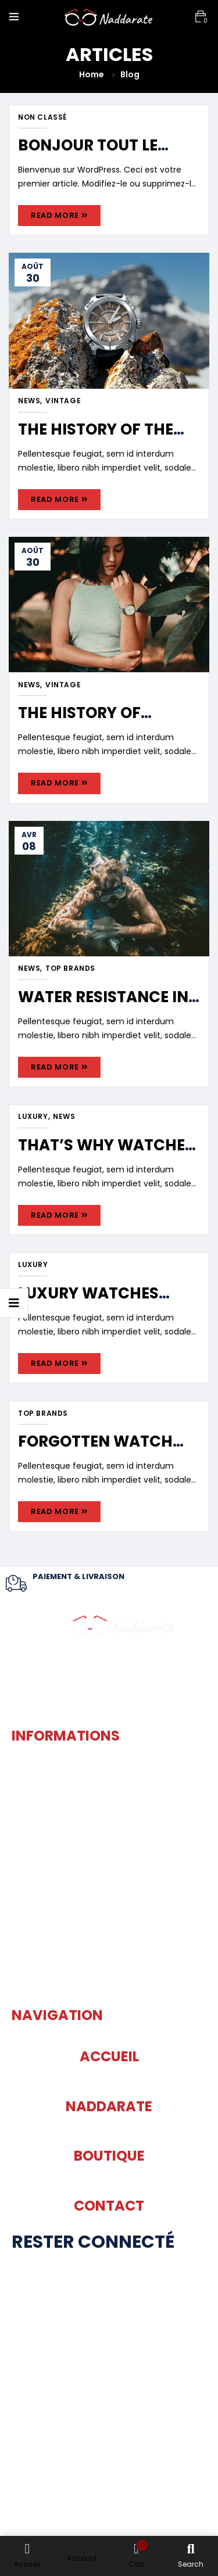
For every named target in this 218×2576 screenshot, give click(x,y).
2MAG (17, 2521)
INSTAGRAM (109, 2387)
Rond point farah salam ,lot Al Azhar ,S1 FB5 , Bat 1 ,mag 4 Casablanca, (109, 1818)
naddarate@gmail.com (109, 1983)
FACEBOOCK (109, 2312)
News (29, 401)
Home (91, 74)
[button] (200, 16)
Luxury (33, 1116)
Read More (59, 215)
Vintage (63, 401)
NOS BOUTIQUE (109, 2463)
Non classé (42, 117)
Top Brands (70, 968)
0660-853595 (109, 1907)
